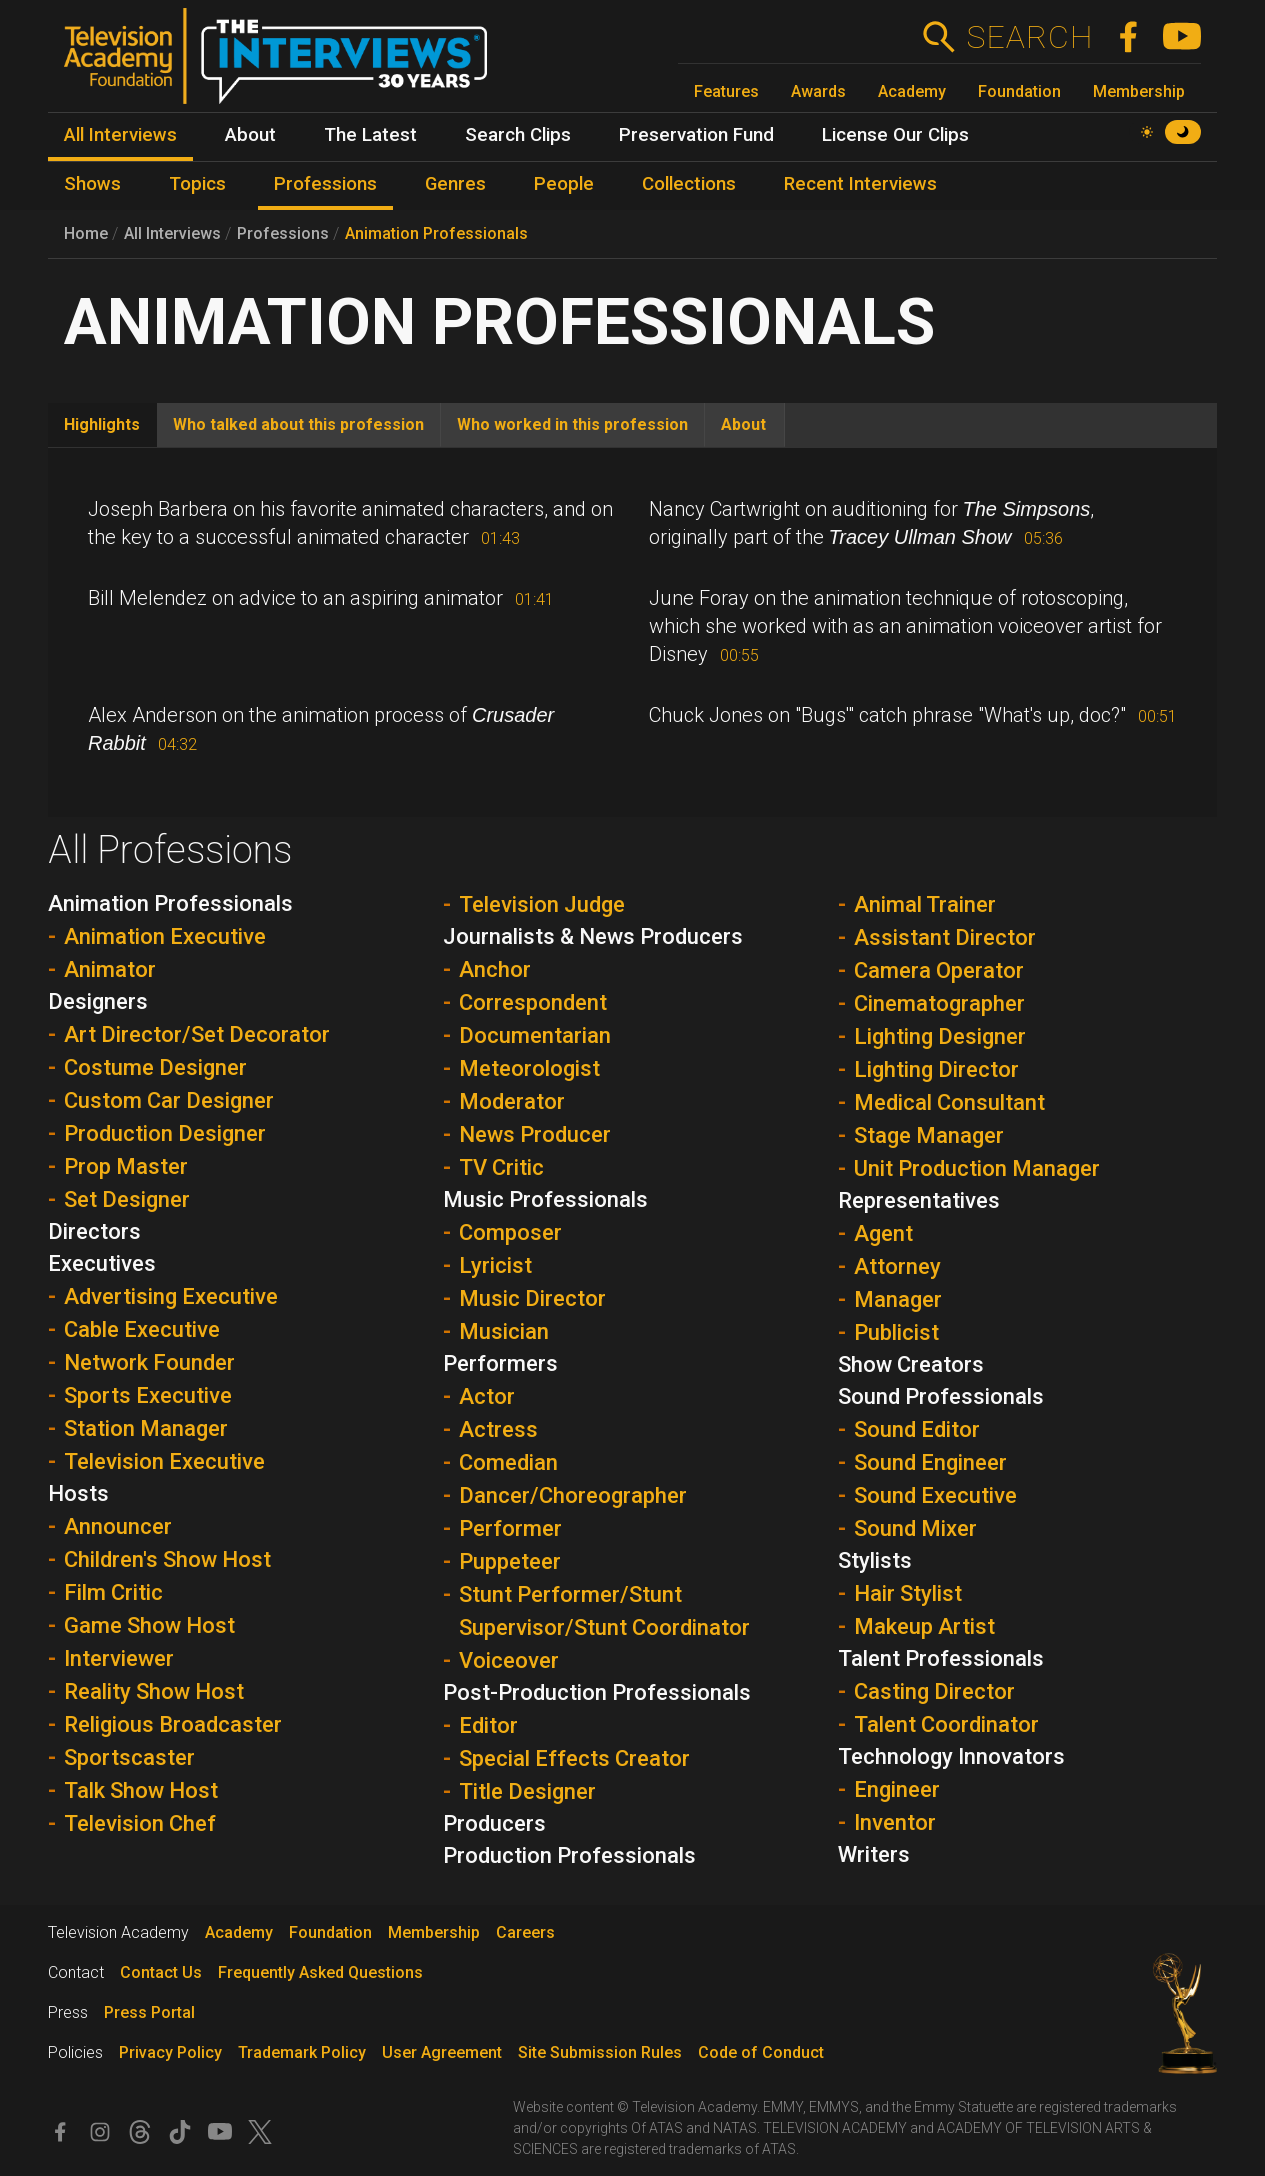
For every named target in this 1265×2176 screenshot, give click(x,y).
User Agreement (442, 2052)
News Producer (535, 1134)
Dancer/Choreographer (573, 1495)
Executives (102, 1263)
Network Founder (149, 1362)
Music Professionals (545, 1199)
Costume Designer (155, 1067)
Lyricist (495, 1265)
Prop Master (126, 1166)
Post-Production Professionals (597, 1692)
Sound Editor (917, 1429)
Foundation (1019, 91)
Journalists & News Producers (593, 936)
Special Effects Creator (574, 1758)
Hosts (78, 1493)
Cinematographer (939, 1003)
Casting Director (934, 1691)
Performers (500, 1363)
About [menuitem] (250, 135)
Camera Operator (939, 970)
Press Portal (149, 2012)
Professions (283, 233)
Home (86, 233)
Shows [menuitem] (92, 184)
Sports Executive (148, 1395)
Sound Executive (935, 1495)
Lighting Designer (940, 1036)
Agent (883, 1233)
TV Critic (501, 1167)
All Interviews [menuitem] (120, 135)
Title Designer (527, 1791)
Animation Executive (165, 936)
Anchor (495, 969)
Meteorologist (529, 1068)
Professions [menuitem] (325, 184)
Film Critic (113, 1592)
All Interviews (172, 233)
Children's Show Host (167, 1559)
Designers (98, 1001)
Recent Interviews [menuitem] (860, 184)
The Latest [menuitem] (370, 135)
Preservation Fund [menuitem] (696, 135)
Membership (1139, 91)
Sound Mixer (915, 1528)
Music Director (532, 1298)
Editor (488, 1725)
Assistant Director (945, 937)
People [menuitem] (564, 184)
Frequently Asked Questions (320, 1972)
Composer (510, 1232)
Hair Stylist (908, 1593)
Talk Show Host (141, 1790)
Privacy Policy (170, 2052)
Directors (94, 1231)
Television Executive (164, 1461)
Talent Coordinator (946, 1724)
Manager (898, 1299)
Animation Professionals (436, 233)
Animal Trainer (925, 904)
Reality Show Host (154, 1691)
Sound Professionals (941, 1396)
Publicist (896, 1332)
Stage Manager (929, 1135)
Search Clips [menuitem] (518, 135)
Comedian (508, 1462)
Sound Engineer (930, 1462)
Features (726, 91)
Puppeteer (510, 1561)
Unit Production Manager (977, 1168)
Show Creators (911, 1364)
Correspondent (533, 1002)
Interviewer (119, 1658)
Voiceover (509, 1660)
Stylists (875, 1560)
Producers (494, 1823)
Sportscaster (129, 1757)
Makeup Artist (924, 1626)
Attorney (897, 1266)
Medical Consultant (949, 1102)
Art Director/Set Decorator (197, 1034)
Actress (498, 1429)
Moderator (512, 1101)
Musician (504, 1331)
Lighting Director (936, 1069)
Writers (874, 1854)
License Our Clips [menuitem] (895, 135)
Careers (525, 1932)
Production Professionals (569, 1855)
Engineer (897, 1789)
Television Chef (140, 1823)
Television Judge (542, 904)
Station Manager (146, 1428)
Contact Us (161, 1972)
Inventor (895, 1822)
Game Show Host (149, 1625)
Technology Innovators (951, 1756)
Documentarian (535, 1035)
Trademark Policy (302, 2052)
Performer (510, 1528)
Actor (487, 1396)
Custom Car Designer (169, 1100)
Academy (912, 91)
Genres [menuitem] (455, 184)
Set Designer (127, 1199)
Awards (818, 91)
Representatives (919, 1200)
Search (1029, 37)
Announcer (118, 1526)
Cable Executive (142, 1329)
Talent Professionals (941, 1658)
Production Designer (165, 1133)
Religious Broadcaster (173, 1724)
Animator (110, 969)
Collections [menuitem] (689, 184)
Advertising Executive (171, 1296)
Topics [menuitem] (197, 184)
